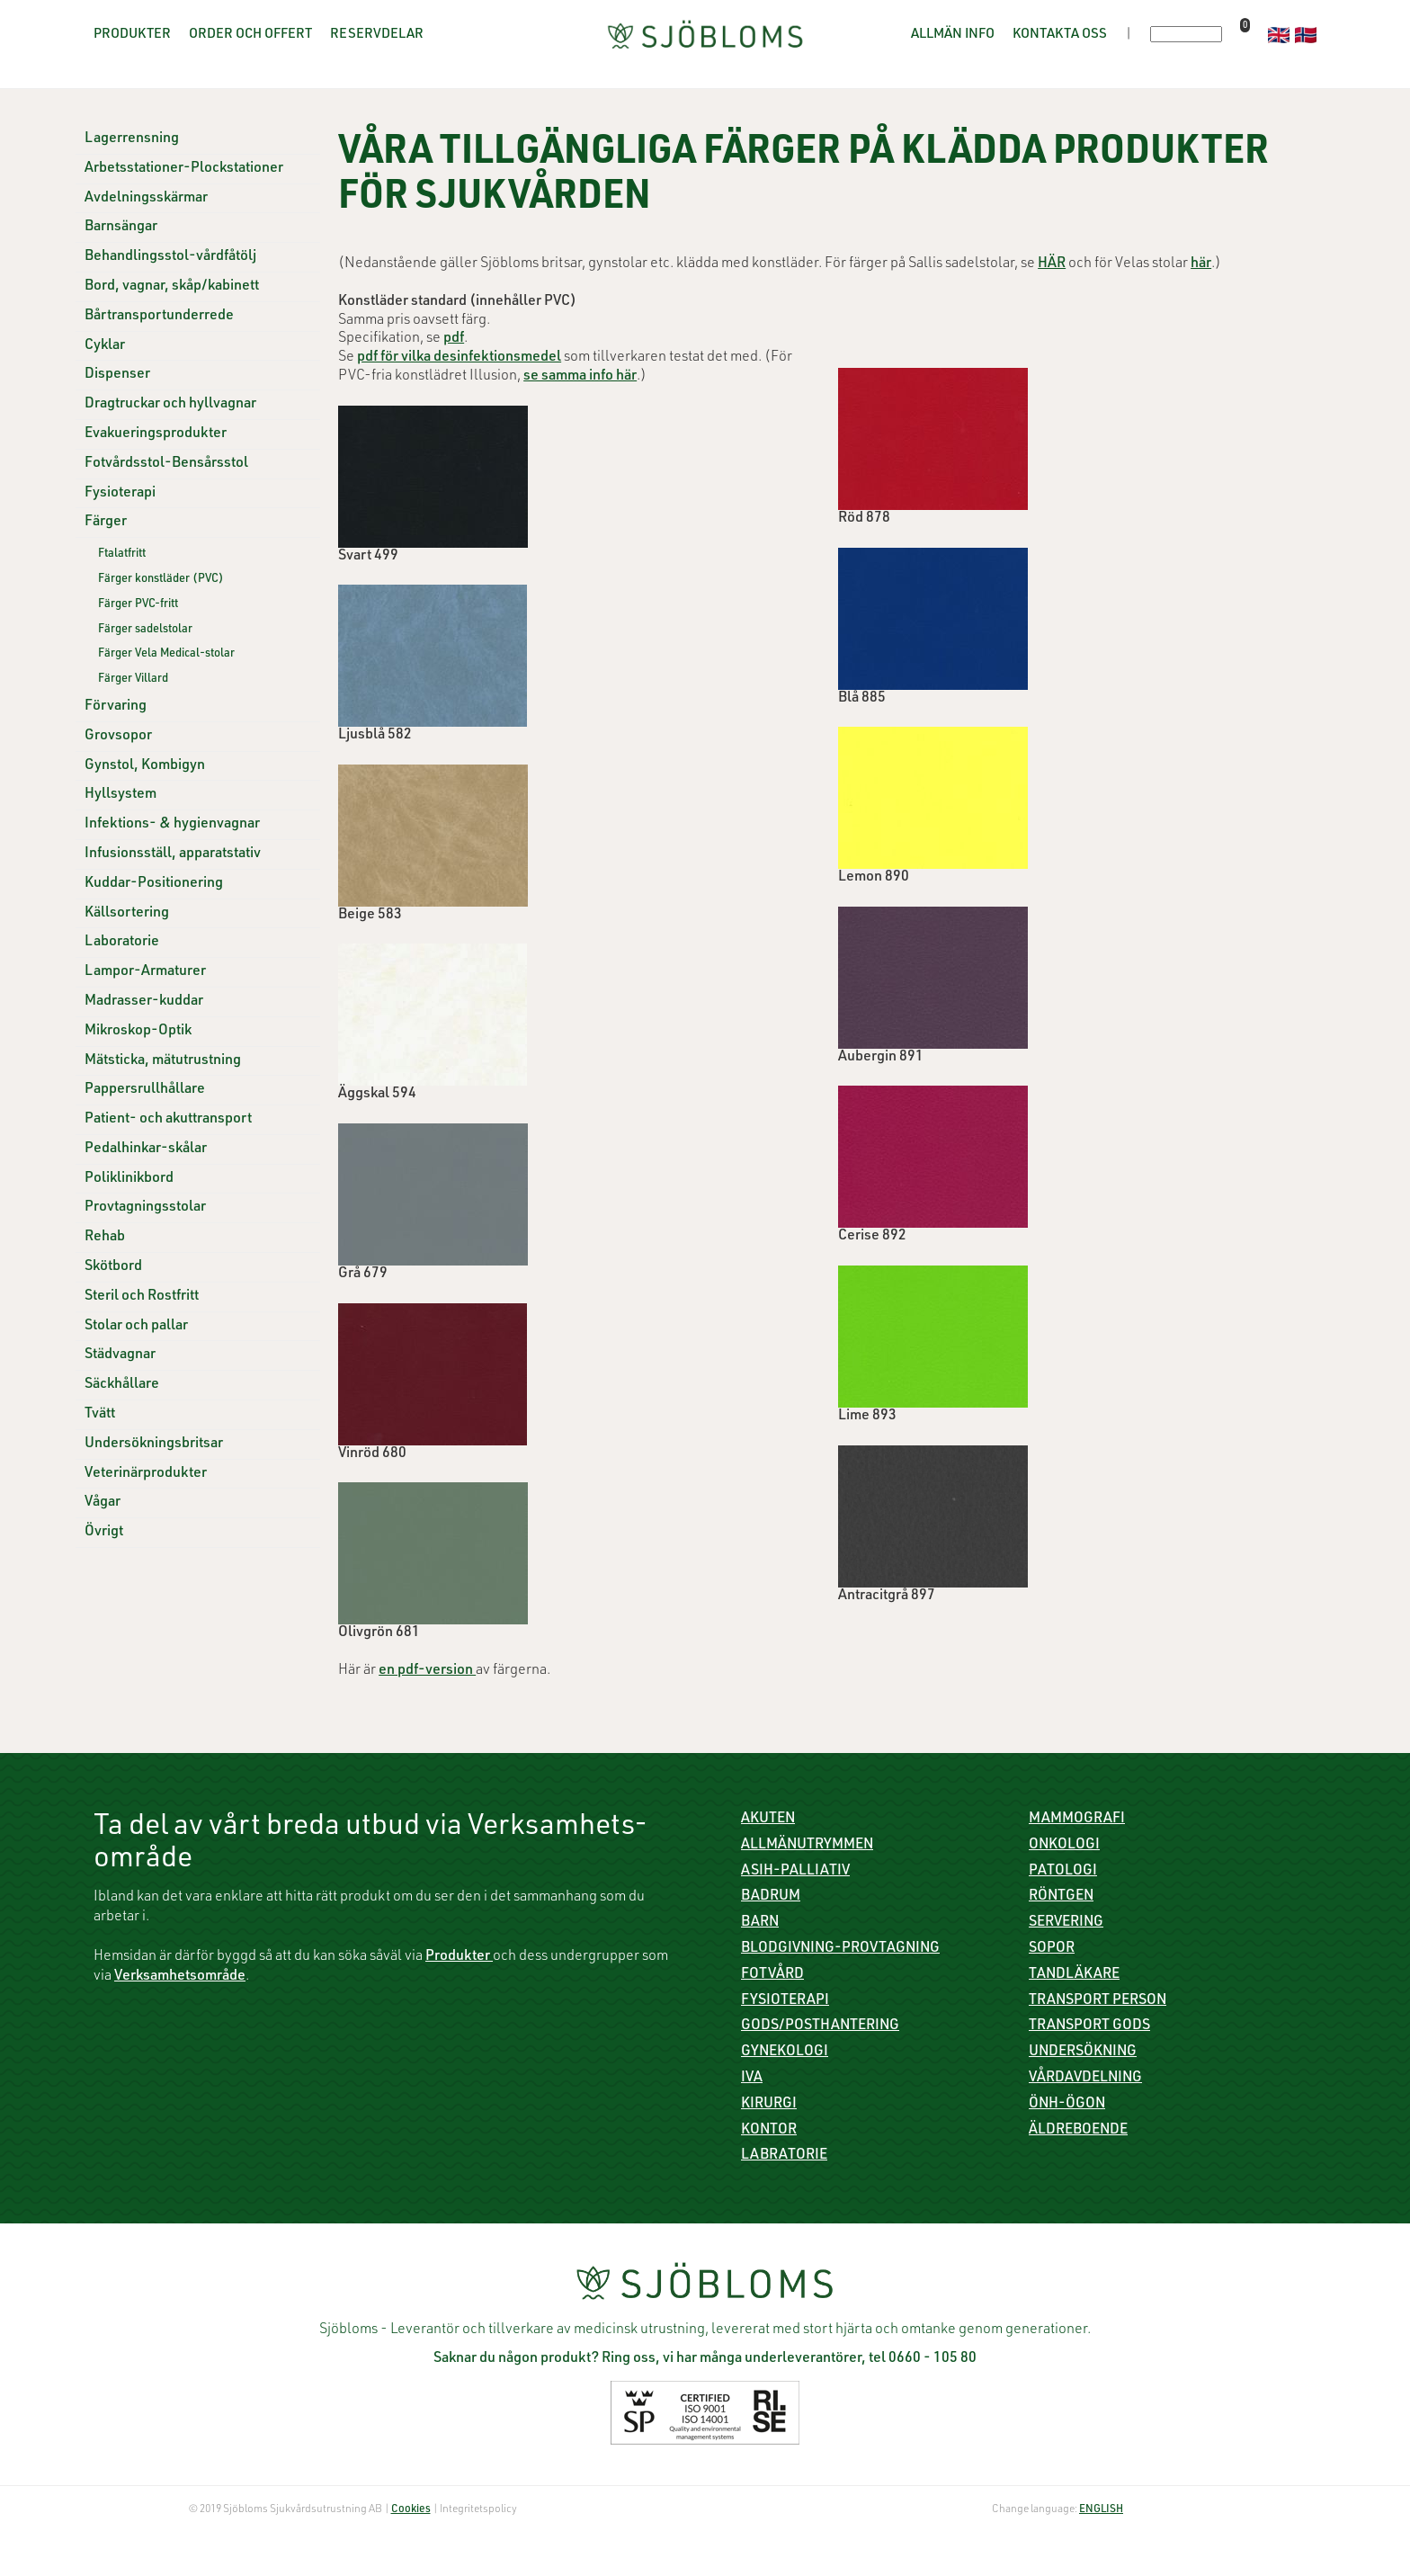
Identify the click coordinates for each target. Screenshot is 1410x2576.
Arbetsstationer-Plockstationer (184, 169)
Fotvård (772, 1975)
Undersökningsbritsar (154, 1444)
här (1201, 264)
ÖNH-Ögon (1067, 2104)
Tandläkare (1074, 1975)
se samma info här (580, 377)
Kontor (769, 2131)
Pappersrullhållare (145, 1090)
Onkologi (1064, 1845)
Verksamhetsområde (179, 1977)
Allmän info (953, 34)
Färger (106, 522)
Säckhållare (122, 1385)
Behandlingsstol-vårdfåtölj (170, 257)
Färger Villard (133, 679)
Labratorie (784, 2156)
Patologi (1063, 1872)
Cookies (411, 2509)
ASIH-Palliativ (795, 1872)
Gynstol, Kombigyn (145, 766)
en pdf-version (427, 1671)
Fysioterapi (120, 494)
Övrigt (104, 1532)
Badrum (770, 1897)
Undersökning (1083, 2052)
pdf (453, 339)
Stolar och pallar (136, 1326)
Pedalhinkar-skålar (146, 1149)
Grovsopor (118, 736)
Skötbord (113, 1267)
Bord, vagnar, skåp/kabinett (172, 287)
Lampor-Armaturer (145, 972)
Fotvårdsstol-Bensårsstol (166, 464)
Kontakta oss (1060, 34)
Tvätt (100, 1415)
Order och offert (250, 34)
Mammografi (1077, 1819)
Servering (1066, 1923)
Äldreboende (1078, 2131)
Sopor (1052, 1949)
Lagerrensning (132, 139)
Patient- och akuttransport (168, 1120)
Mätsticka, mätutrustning (163, 1061)
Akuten (768, 1819)
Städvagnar (120, 1355)
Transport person (1097, 2001)
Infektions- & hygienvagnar (172, 825)
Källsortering (127, 914)
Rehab (105, 1237)
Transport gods (1089, 2026)
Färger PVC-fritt (138, 605)
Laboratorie (122, 942)
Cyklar (105, 346)
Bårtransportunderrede (159, 316)
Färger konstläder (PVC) (161, 580)
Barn (760, 1923)
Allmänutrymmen (807, 1845)
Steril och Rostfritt (142, 1297)
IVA (752, 2078)
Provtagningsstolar (145, 1208)
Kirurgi (769, 2104)
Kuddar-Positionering (154, 884)
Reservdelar (377, 34)
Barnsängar (121, 227)
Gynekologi (784, 2052)
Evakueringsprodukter (156, 434)
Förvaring (116, 707)
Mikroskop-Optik (138, 1031)
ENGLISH (1101, 2509)
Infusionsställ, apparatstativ (173, 854)
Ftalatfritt (122, 554)
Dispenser (117, 375)
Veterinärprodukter (146, 1474)
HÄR (1052, 264)
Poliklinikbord (129, 1179)
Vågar (102, 1503)
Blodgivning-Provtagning (840, 1949)
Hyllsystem (120, 795)
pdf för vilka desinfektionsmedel (459, 358)
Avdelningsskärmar (146, 199)
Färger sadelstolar (145, 630)
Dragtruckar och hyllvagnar (170, 405)
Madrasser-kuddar (144, 1002)
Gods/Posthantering (820, 2026)
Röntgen (1061, 1897)
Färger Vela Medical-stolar (166, 654)
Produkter (132, 34)
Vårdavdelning (1085, 2078)
